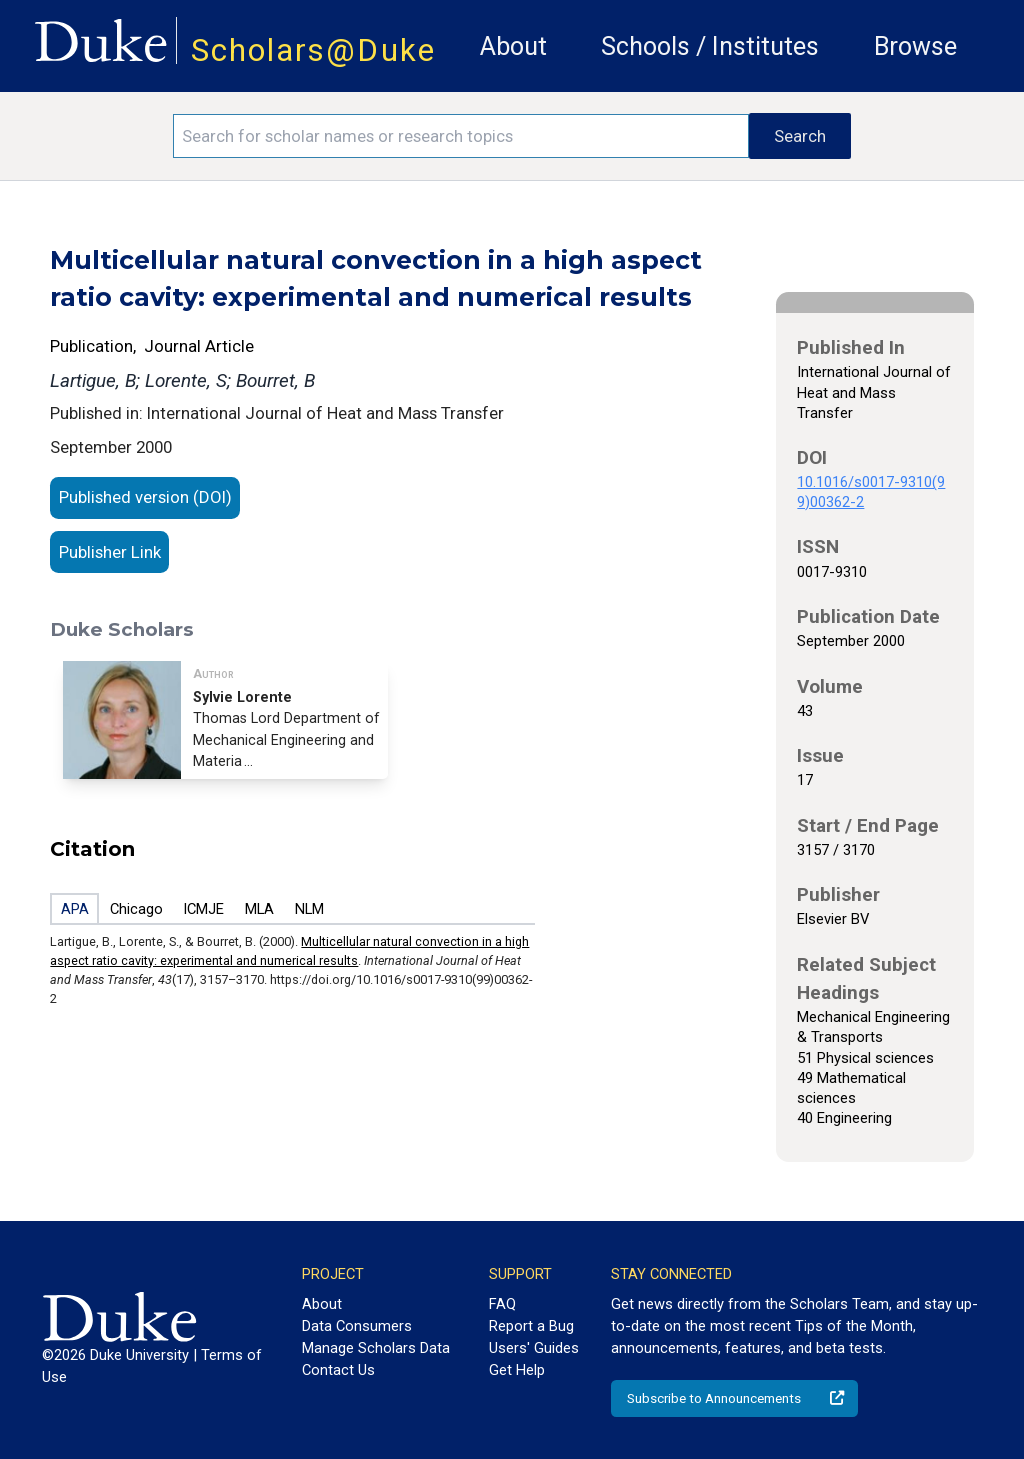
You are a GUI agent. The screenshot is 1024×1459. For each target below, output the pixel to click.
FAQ (502, 1304)
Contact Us (338, 1370)
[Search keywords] (461, 136)
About (513, 46)
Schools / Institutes (710, 46)
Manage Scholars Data (376, 1348)
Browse (915, 46)
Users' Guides (534, 1348)
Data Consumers (357, 1326)
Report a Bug (531, 1326)
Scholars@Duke (313, 50)
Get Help (517, 1370)
